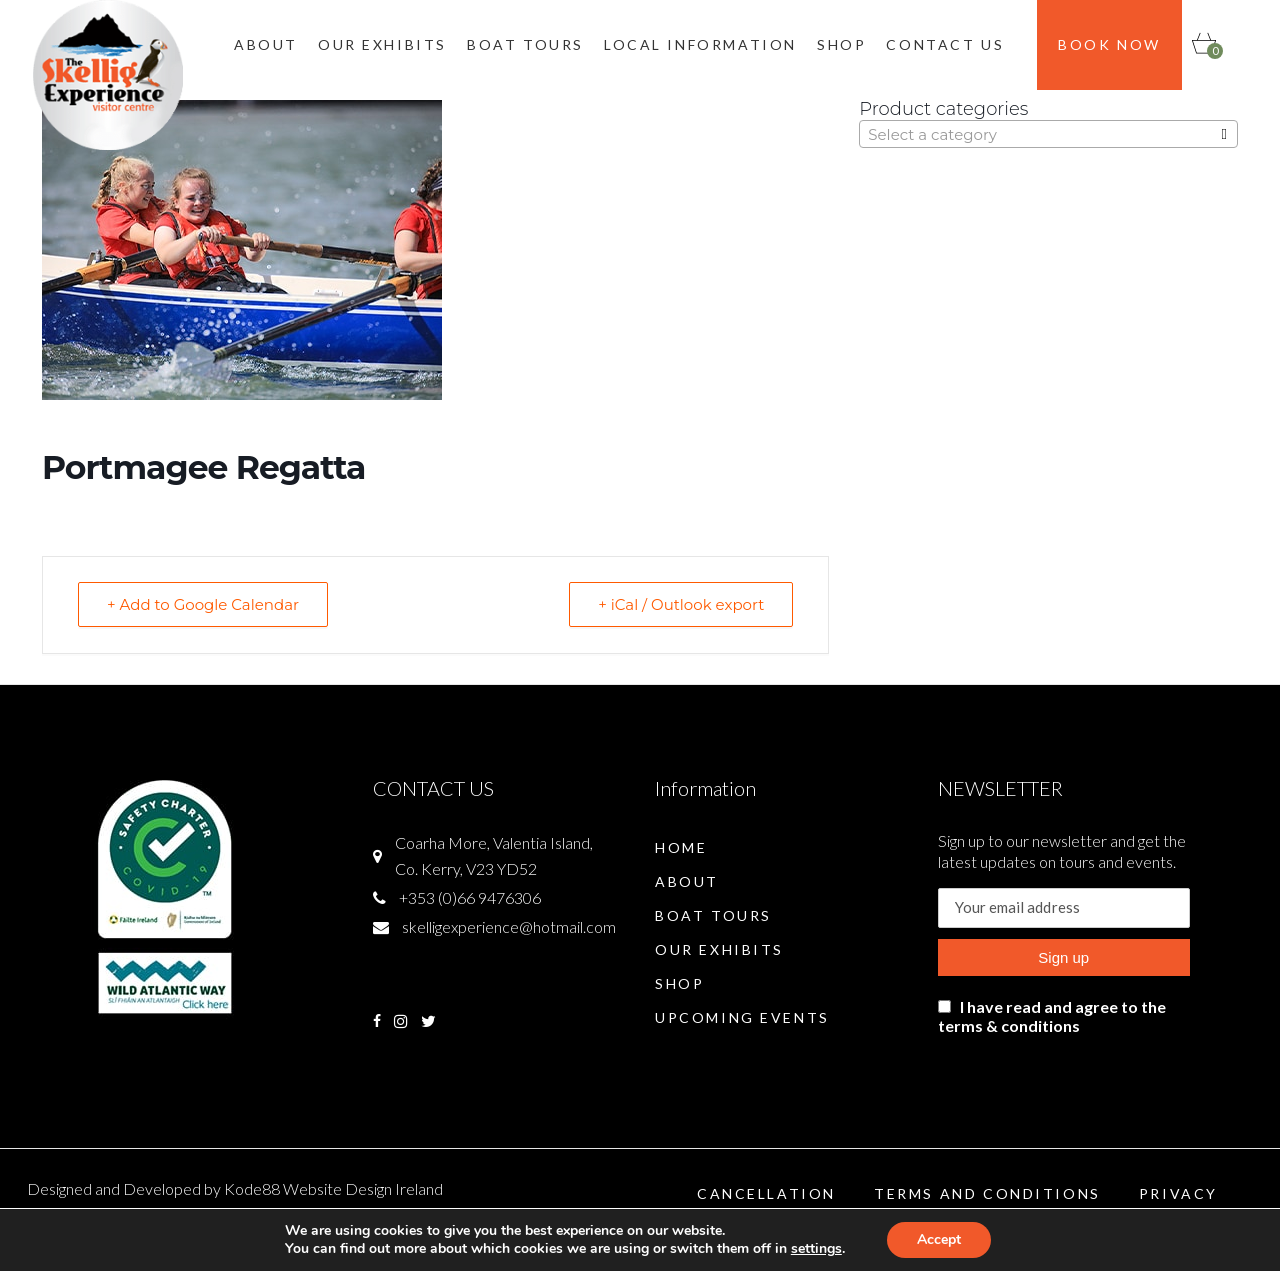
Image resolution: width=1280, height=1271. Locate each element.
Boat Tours (713, 915)
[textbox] (1048, 135)
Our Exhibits (719, 949)
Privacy (1178, 1193)
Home (681, 847)
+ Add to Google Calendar (203, 604)
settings (816, 1249)
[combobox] (1048, 134)
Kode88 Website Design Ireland (333, 1188)
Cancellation (766, 1193)
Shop (679, 983)
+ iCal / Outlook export (681, 604)
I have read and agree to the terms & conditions (1052, 1016)
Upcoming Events (742, 1017)
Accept (939, 1239)
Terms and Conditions (987, 1193)
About (687, 881)
